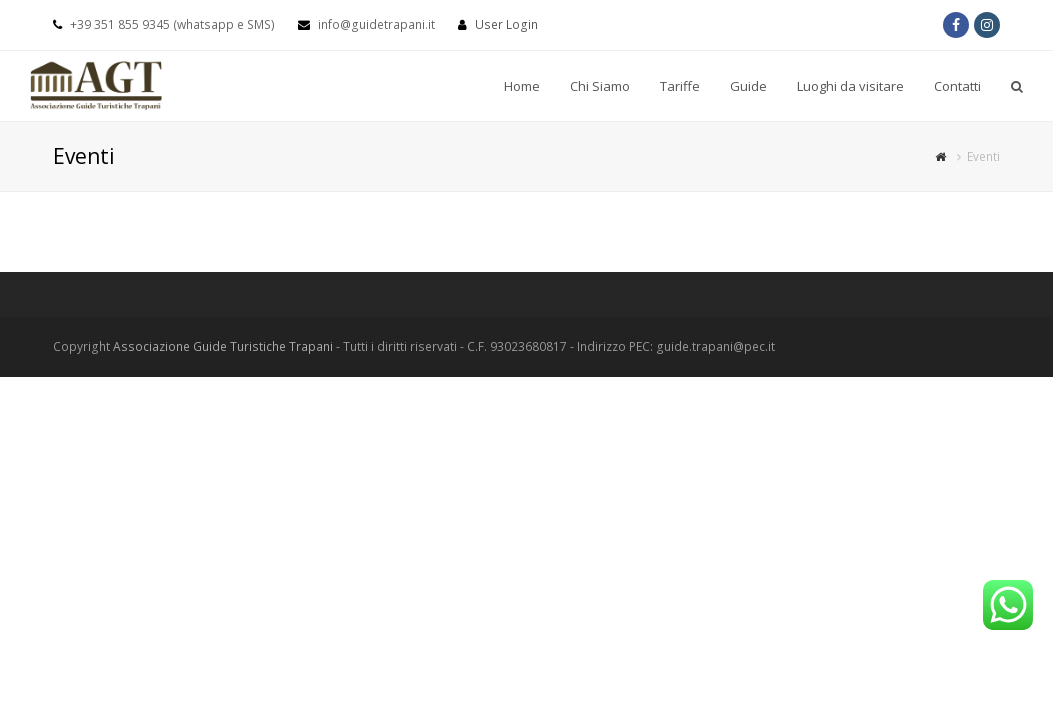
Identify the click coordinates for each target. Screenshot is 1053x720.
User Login (506, 24)
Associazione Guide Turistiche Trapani (223, 346)
